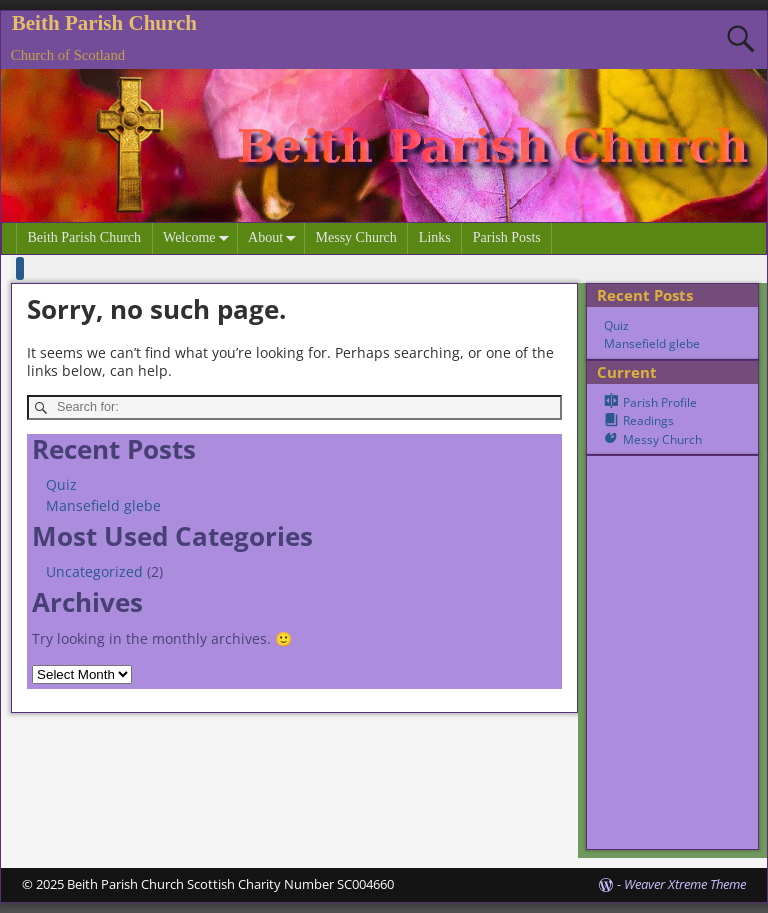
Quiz (61, 484)
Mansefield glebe (103, 505)
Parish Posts (507, 237)
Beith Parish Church (104, 23)
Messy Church (356, 237)
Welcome (200, 238)
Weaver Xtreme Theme (685, 884)
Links (435, 237)
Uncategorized (94, 571)
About (276, 238)
